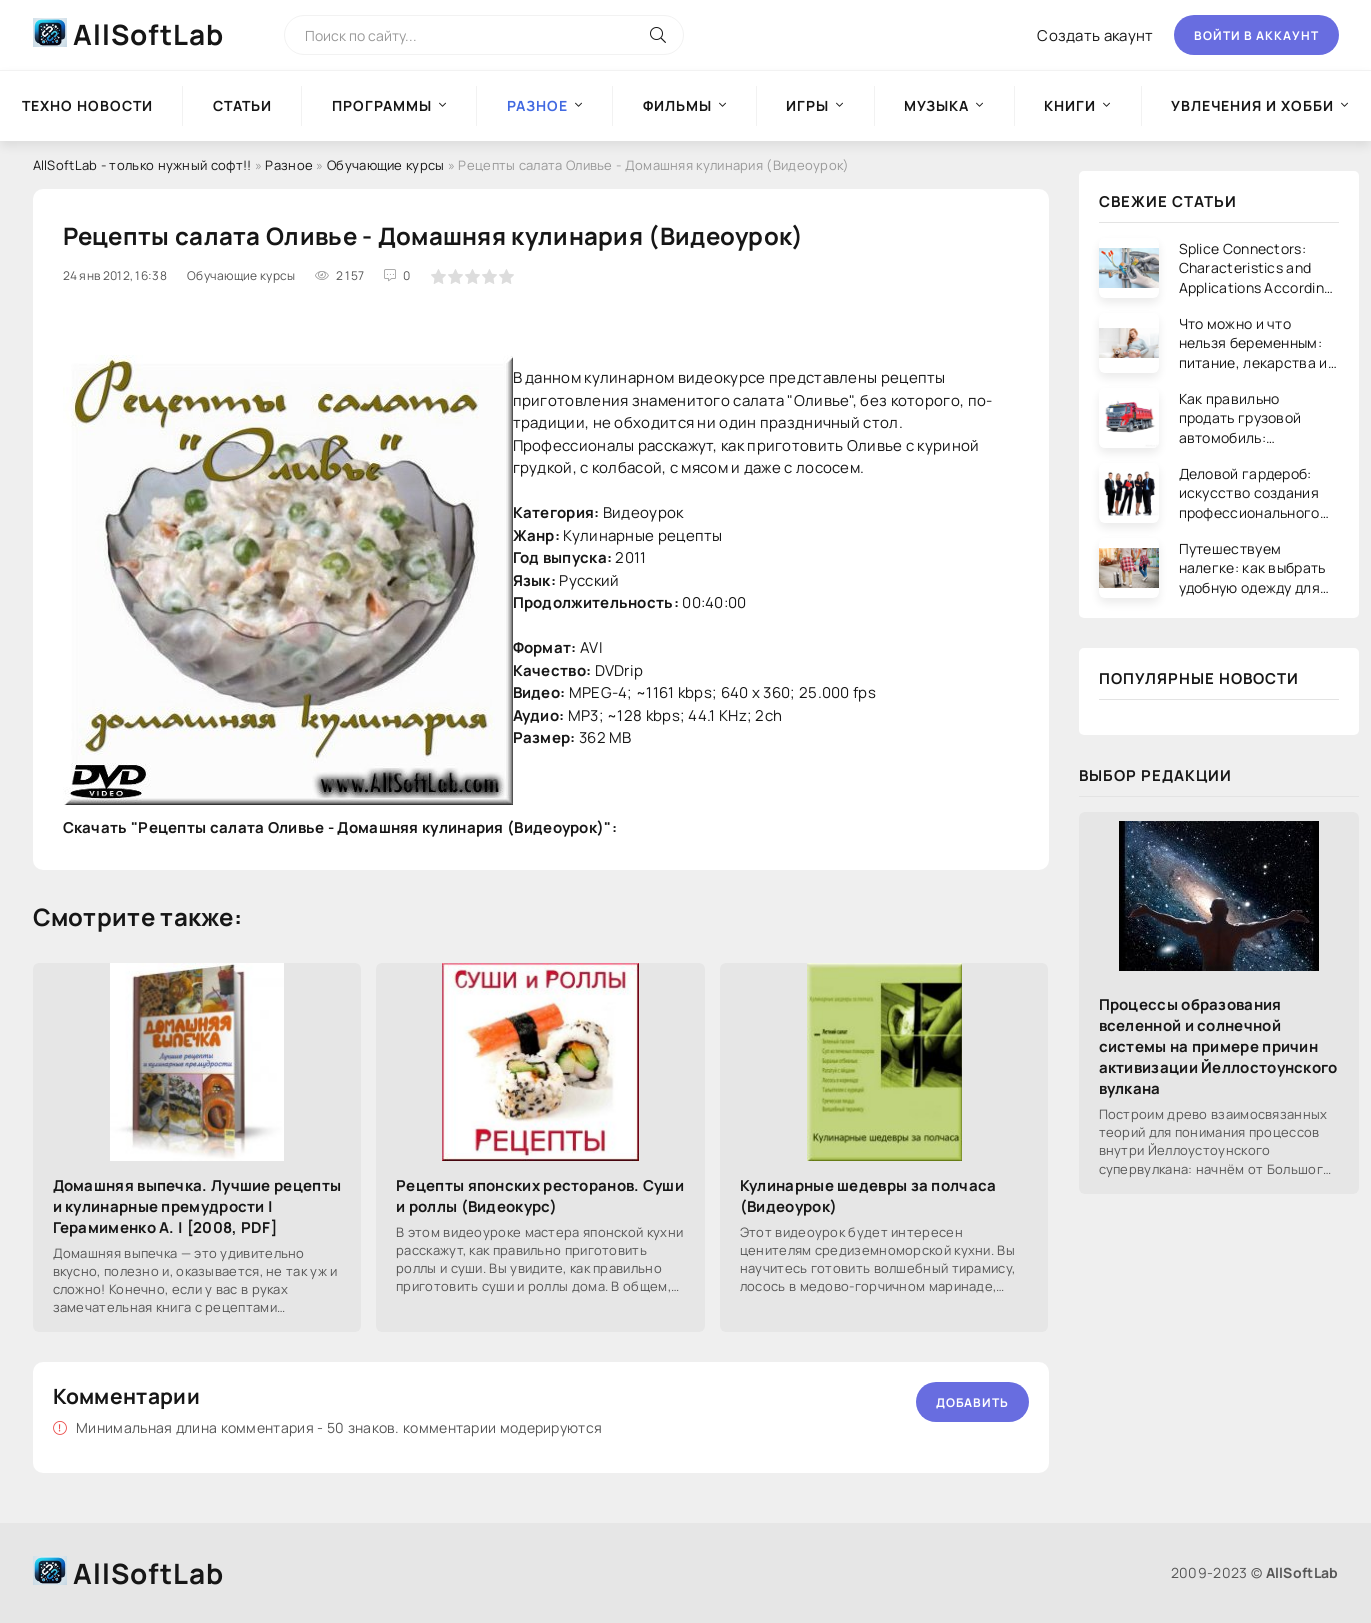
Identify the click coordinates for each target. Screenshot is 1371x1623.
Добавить (972, 1402)
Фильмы (677, 105)
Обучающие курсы (386, 165)
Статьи (242, 105)
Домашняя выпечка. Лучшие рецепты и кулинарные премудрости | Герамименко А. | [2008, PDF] (197, 1206)
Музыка (936, 105)
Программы (382, 105)
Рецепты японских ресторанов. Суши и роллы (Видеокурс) (540, 1196)
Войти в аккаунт (1256, 35)
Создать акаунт (1095, 35)
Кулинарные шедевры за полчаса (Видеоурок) (868, 1196)
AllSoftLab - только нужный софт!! (142, 165)
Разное (289, 165)
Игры (807, 105)
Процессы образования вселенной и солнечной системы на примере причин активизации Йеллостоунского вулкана (1218, 1046)
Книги (1070, 105)
